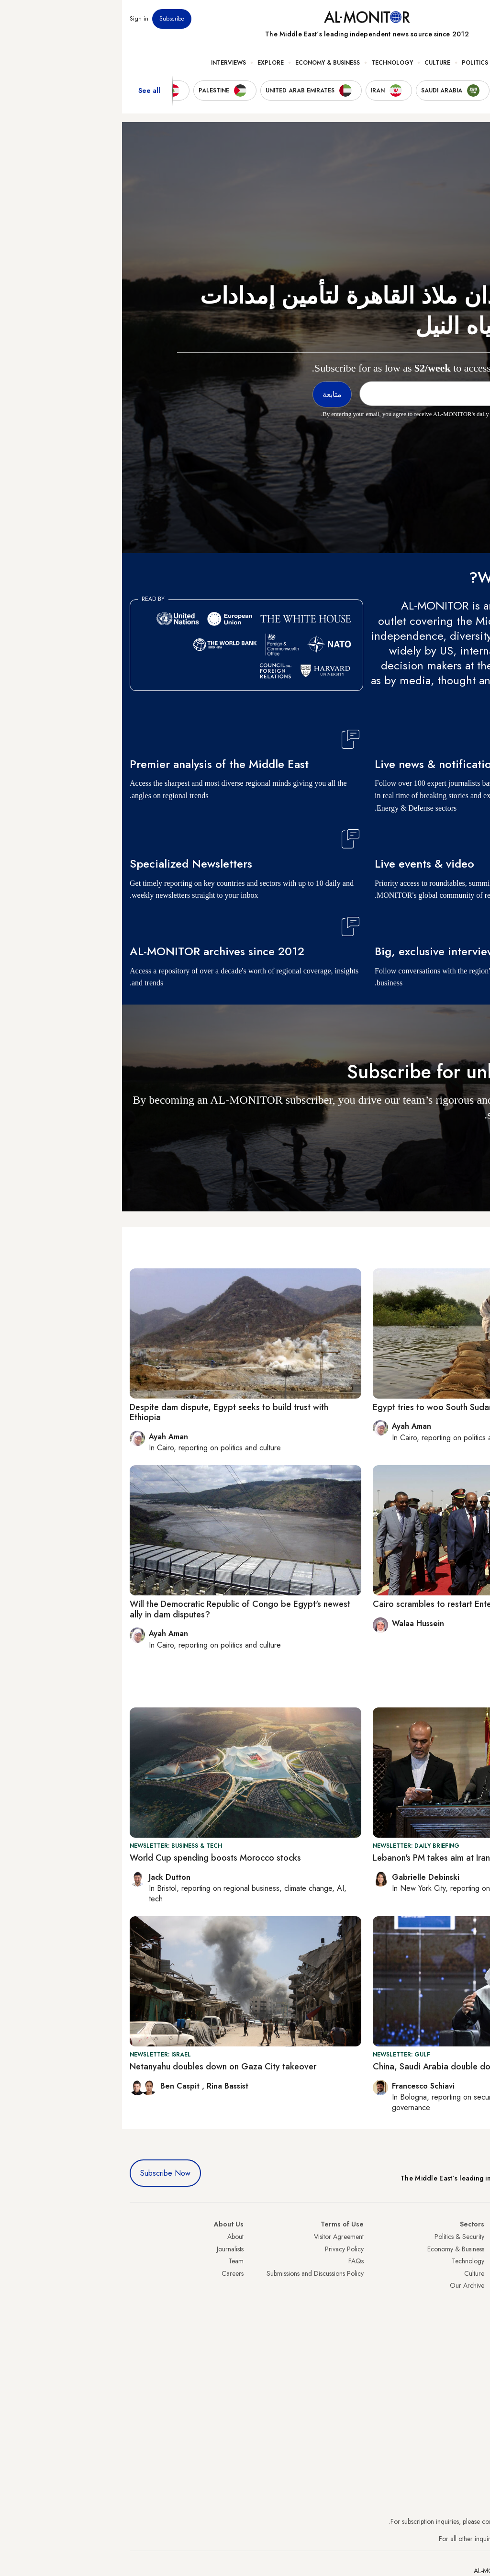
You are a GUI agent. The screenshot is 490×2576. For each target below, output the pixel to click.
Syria (475, 2346)
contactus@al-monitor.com (446, 2538)
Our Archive (345, 2285)
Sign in (17, 18)
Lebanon (470, 2334)
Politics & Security (370, 63)
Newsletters (443, 18)
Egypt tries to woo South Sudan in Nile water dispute (351, 1407)
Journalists (108, 2249)
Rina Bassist (105, 2085)
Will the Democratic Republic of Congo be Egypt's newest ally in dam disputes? (118, 1609)
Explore (148, 63)
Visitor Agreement (217, 2236)
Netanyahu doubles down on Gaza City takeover (101, 2066)
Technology (270, 63)
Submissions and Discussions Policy (193, 2273)
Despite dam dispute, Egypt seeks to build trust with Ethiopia (107, 1412)
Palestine (470, 2298)
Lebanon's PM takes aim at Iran (309, 1858)
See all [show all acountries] (27, 90)
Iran (477, 2261)
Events (412, 18)
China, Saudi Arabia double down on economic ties (348, 2066)
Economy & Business (205, 63)
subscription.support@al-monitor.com (432, 2521)
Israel (475, 2285)
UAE (476, 2273)
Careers (111, 2273)
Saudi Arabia (464, 2249)
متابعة (463, 1142)
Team (114, 2261)
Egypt (475, 2310)
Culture (315, 63)
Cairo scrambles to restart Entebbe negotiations (342, 1604)
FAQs (234, 2261)
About (113, 2236)
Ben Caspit (59, 2085)
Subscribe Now (43, 2173)
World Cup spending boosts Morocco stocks (93, 1858)
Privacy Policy (222, 2249)
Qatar (474, 2322)
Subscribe (49, 18)
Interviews (106, 63)
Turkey (473, 2236)
